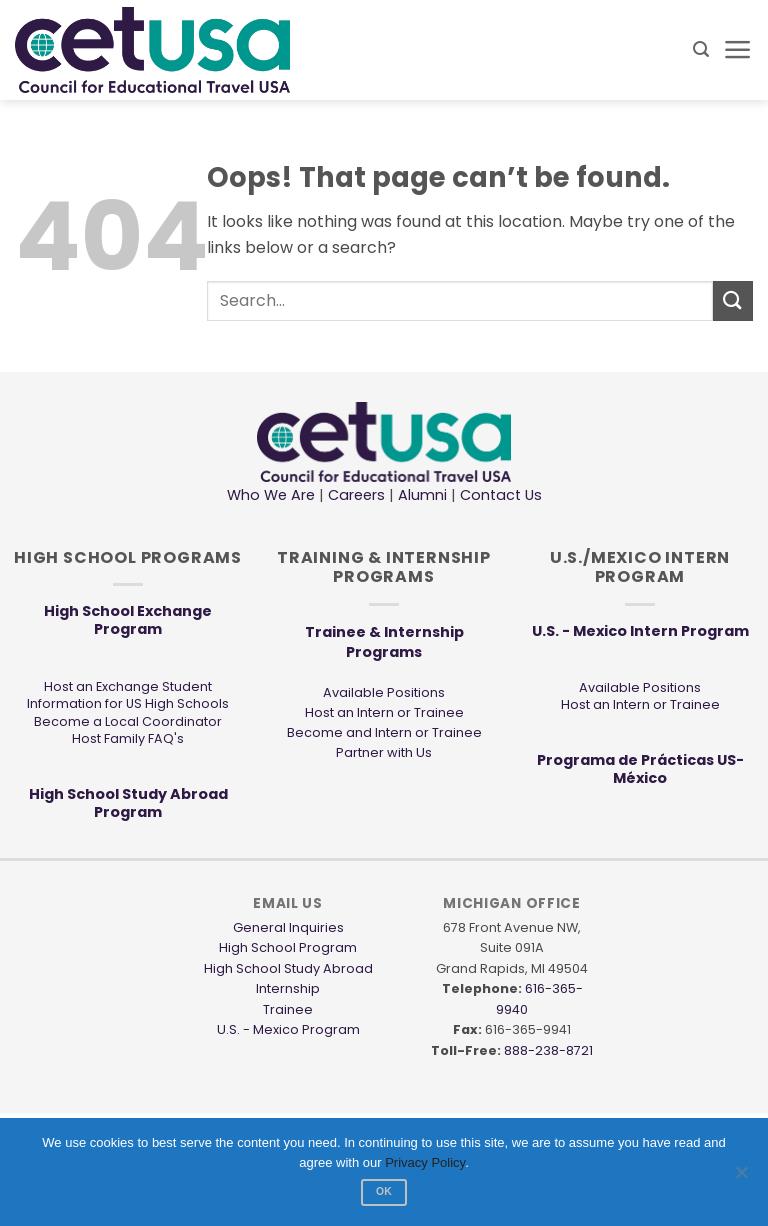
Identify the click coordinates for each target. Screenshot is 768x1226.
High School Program (288, 947)
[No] (741, 1178)
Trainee (288, 1009)
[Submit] (733, 300)
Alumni (422, 495)
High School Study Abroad (288, 968)
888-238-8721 (548, 1050)
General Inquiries (288, 927)
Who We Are (271, 495)
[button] (701, 49)
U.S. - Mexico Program (288, 1029)
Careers (356, 495)
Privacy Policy (425, 1162)
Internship (288, 988)
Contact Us (499, 495)
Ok (384, 1191)
